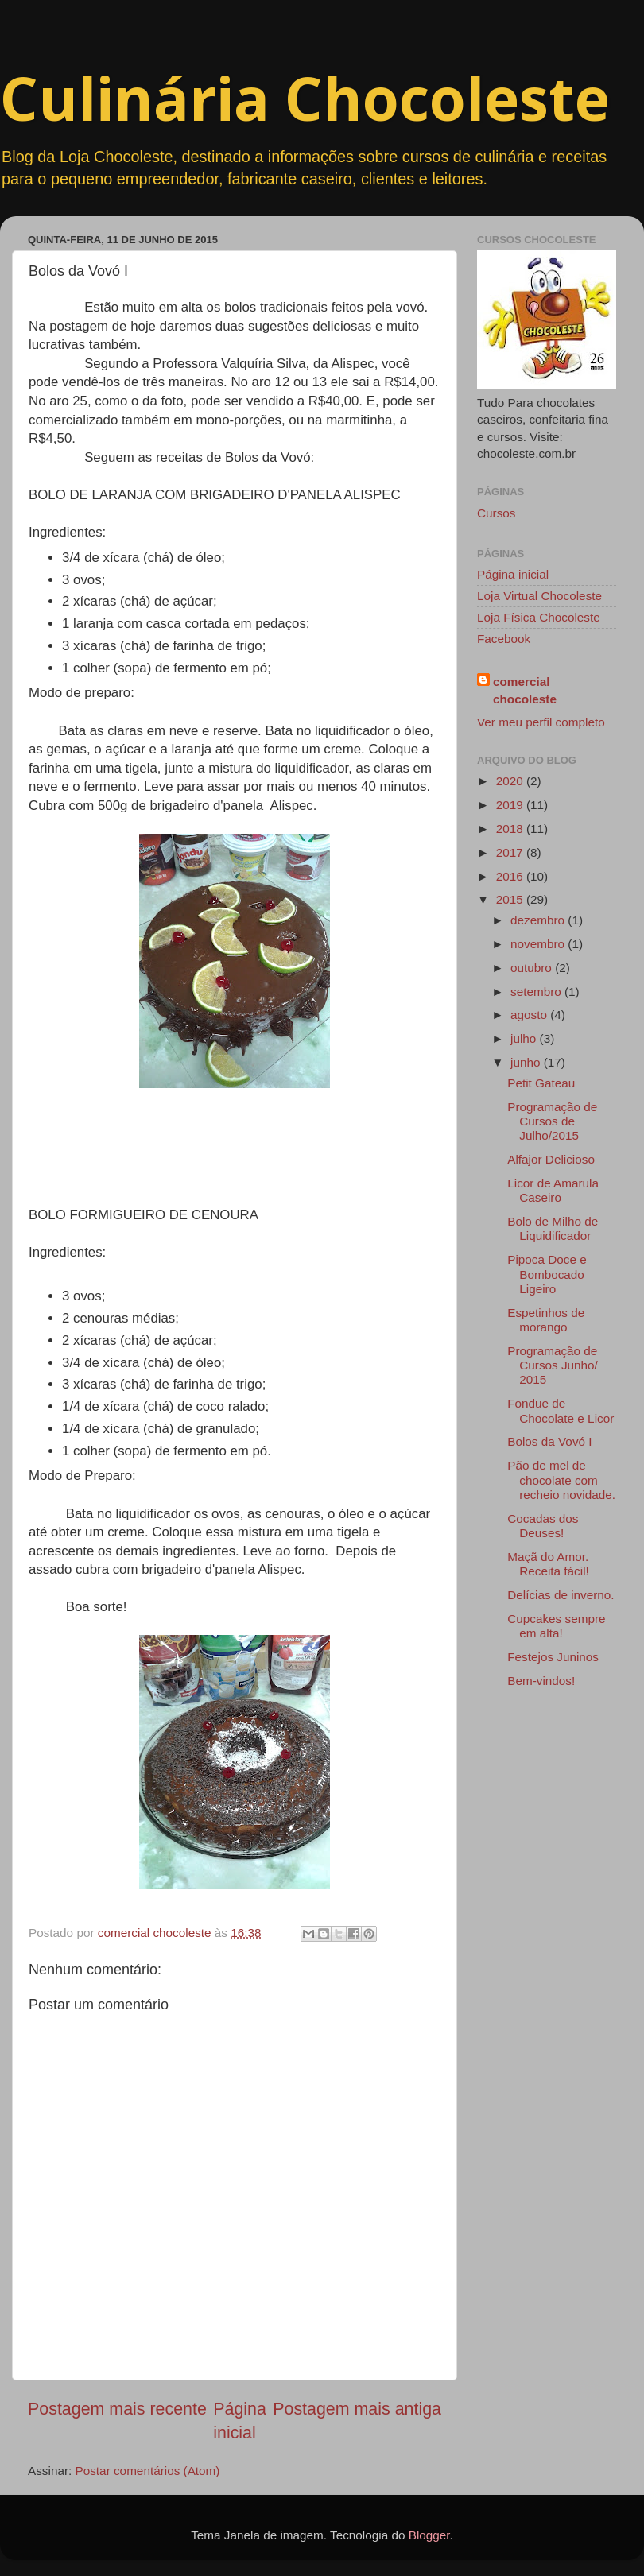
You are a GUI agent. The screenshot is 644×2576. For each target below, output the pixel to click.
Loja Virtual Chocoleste (539, 595)
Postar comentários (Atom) (148, 2470)
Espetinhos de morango (545, 1320)
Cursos (496, 513)
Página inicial (513, 574)
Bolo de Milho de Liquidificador (552, 1228)
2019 (511, 805)
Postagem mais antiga (357, 2409)
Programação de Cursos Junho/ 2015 (552, 1365)
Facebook (503, 638)
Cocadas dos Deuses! (542, 1526)
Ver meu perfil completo (541, 722)
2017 (511, 852)
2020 (511, 781)
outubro (532, 967)
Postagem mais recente (117, 2409)
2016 (511, 876)
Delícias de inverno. (560, 1595)
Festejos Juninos (553, 1657)
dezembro (539, 920)
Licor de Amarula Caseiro (553, 1190)
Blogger (429, 2535)
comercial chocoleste (525, 690)
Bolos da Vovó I (549, 1441)
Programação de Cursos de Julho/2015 (552, 1121)
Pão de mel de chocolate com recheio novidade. (561, 1479)
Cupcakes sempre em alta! (556, 1626)
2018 (511, 828)
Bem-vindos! (541, 1680)
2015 (511, 899)
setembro (537, 991)
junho (527, 1062)
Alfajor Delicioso (551, 1159)
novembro (539, 944)
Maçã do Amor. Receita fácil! (548, 1564)
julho (525, 1038)
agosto (530, 1014)
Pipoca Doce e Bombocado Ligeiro (547, 1274)
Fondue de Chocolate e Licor (560, 1410)
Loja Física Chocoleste (538, 617)
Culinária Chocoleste (305, 97)
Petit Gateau (541, 1083)
